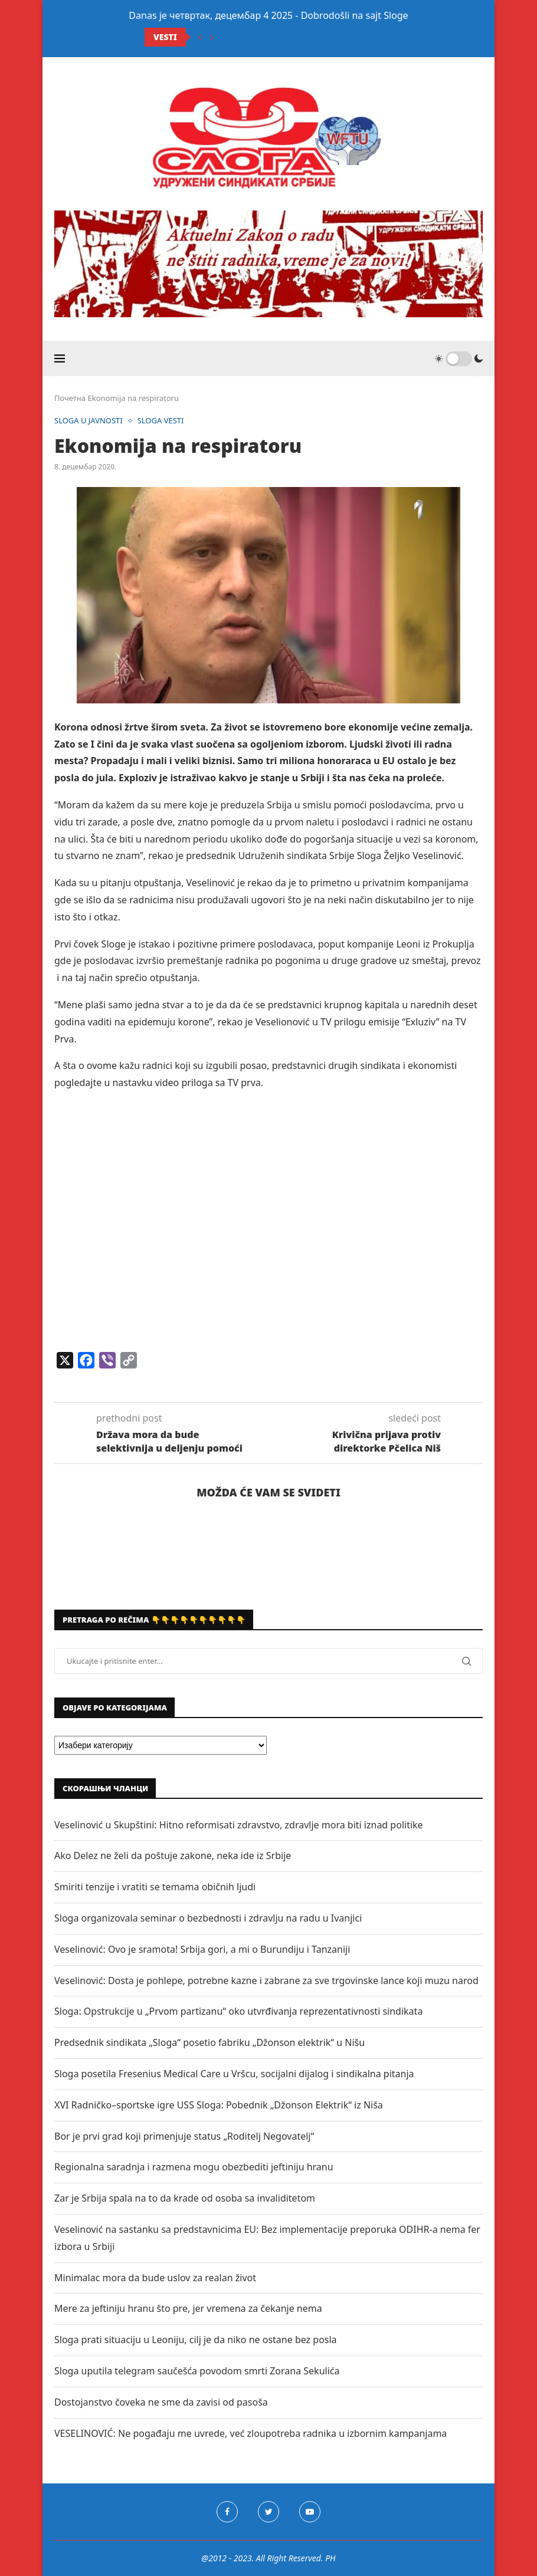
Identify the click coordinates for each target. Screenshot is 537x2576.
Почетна (70, 398)
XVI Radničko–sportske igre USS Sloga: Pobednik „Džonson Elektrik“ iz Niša (218, 2104)
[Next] (212, 37)
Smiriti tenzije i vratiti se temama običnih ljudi (155, 1886)
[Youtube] (309, 2511)
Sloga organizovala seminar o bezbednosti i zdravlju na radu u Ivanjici (208, 1918)
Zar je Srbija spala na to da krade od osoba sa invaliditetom (184, 2198)
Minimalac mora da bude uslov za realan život (155, 2277)
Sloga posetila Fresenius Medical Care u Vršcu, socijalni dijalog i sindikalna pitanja (234, 2073)
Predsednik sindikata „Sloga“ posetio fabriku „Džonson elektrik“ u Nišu (209, 2042)
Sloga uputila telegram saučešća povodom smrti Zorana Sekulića (196, 2370)
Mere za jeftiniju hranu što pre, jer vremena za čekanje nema (188, 2308)
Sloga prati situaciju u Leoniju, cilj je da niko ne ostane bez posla (195, 2339)
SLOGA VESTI (160, 421)
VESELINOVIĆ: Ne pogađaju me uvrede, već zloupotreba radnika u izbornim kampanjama (250, 2433)
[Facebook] (227, 2511)
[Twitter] (268, 2511)
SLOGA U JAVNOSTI (88, 421)
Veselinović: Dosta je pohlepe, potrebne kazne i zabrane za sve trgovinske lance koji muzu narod (266, 1980)
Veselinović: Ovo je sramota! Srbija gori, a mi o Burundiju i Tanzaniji (202, 1949)
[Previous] (200, 37)
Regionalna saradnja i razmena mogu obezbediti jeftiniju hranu (193, 2166)
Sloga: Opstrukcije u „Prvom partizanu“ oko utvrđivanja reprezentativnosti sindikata (238, 2011)
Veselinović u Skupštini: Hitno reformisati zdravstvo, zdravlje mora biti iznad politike (238, 1824)
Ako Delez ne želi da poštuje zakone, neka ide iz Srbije (172, 1855)
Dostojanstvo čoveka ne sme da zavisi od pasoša (161, 2402)
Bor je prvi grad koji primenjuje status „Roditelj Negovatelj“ (184, 2136)
